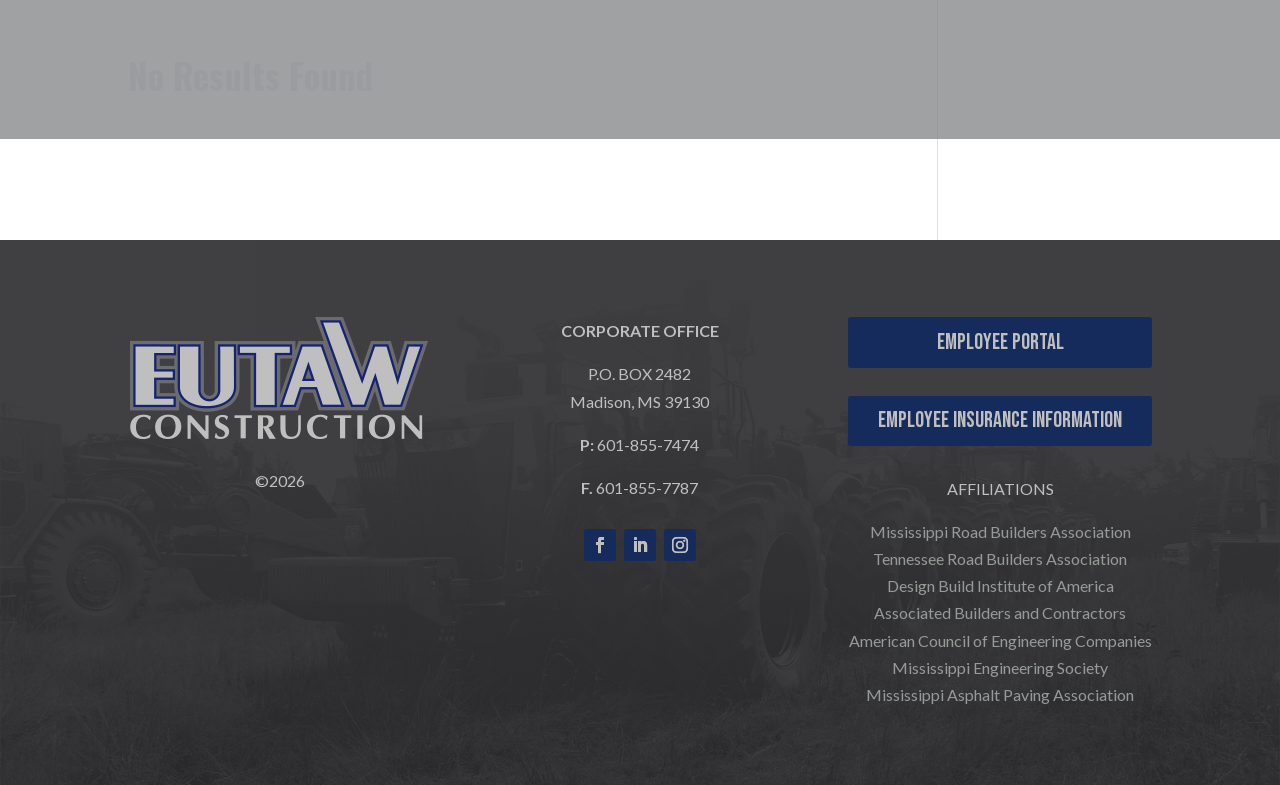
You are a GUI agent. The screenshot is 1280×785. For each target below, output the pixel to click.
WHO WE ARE (542, 58)
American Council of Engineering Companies (1000, 640)
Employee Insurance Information (1000, 420)
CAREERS (1053, 58)
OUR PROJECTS (886, 58)
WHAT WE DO (719, 58)
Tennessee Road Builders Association (1000, 558)
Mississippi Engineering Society (1000, 667)
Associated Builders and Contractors (1000, 612)
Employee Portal (1000, 342)
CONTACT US (1188, 58)
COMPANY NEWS (1170, 88)
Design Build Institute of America (1000, 585)
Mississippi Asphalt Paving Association (1000, 694)
